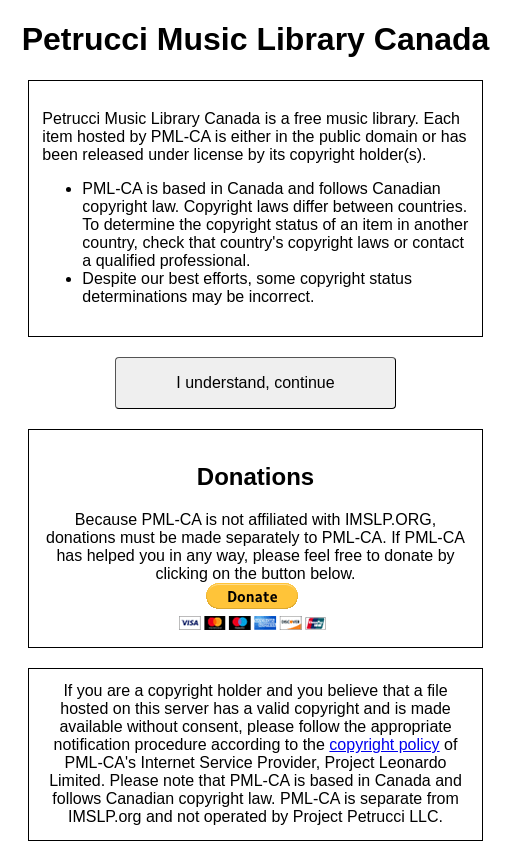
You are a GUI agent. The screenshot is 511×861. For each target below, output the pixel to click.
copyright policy (384, 744)
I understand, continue (255, 382)
